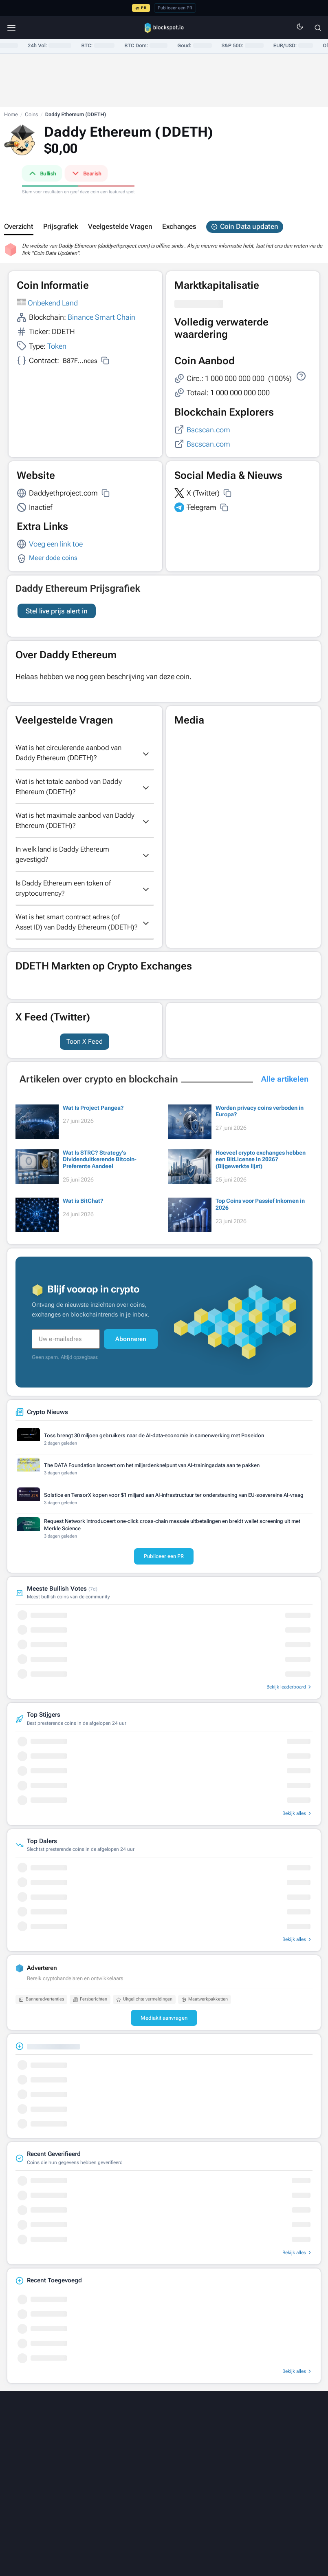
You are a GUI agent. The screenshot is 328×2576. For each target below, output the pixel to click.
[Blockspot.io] (164, 27)
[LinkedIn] (104, 2458)
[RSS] (224, 2458)
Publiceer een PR (175, 8)
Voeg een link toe (56, 544)
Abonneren (130, 1349)
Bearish (86, 173)
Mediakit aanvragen (164, 2028)
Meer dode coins (53, 558)
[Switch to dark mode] (300, 28)
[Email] (241, 2458)
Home (11, 114)
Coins (31, 114)
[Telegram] (207, 2458)
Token (56, 346)
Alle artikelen (284, 1089)
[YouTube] (172, 2458)
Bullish (42, 173)
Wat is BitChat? (83, 1211)
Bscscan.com (208, 429)
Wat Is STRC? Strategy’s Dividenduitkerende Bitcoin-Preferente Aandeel (99, 1170)
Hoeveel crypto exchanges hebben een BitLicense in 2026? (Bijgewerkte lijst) (261, 1170)
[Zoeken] (318, 28)
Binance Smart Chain (101, 317)
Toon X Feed (84, 1052)
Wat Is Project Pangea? (93, 1118)
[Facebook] (155, 2458)
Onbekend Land (53, 303)
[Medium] (121, 2458)
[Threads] (138, 2458)
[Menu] (11, 28)
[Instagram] (190, 2458)
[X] (87, 2458)
